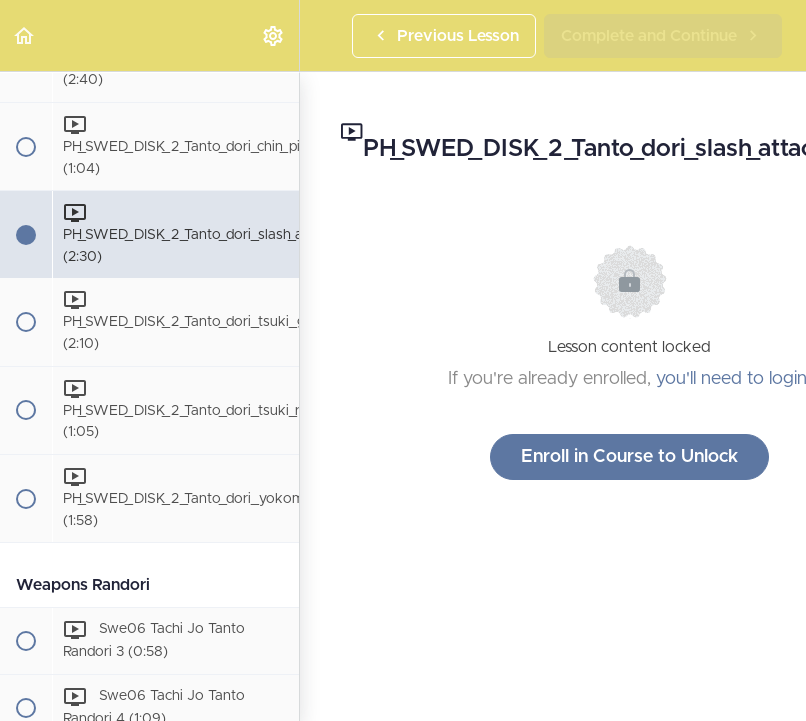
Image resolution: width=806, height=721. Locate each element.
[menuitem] (274, 35)
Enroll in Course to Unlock (629, 457)
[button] (25, 35)
